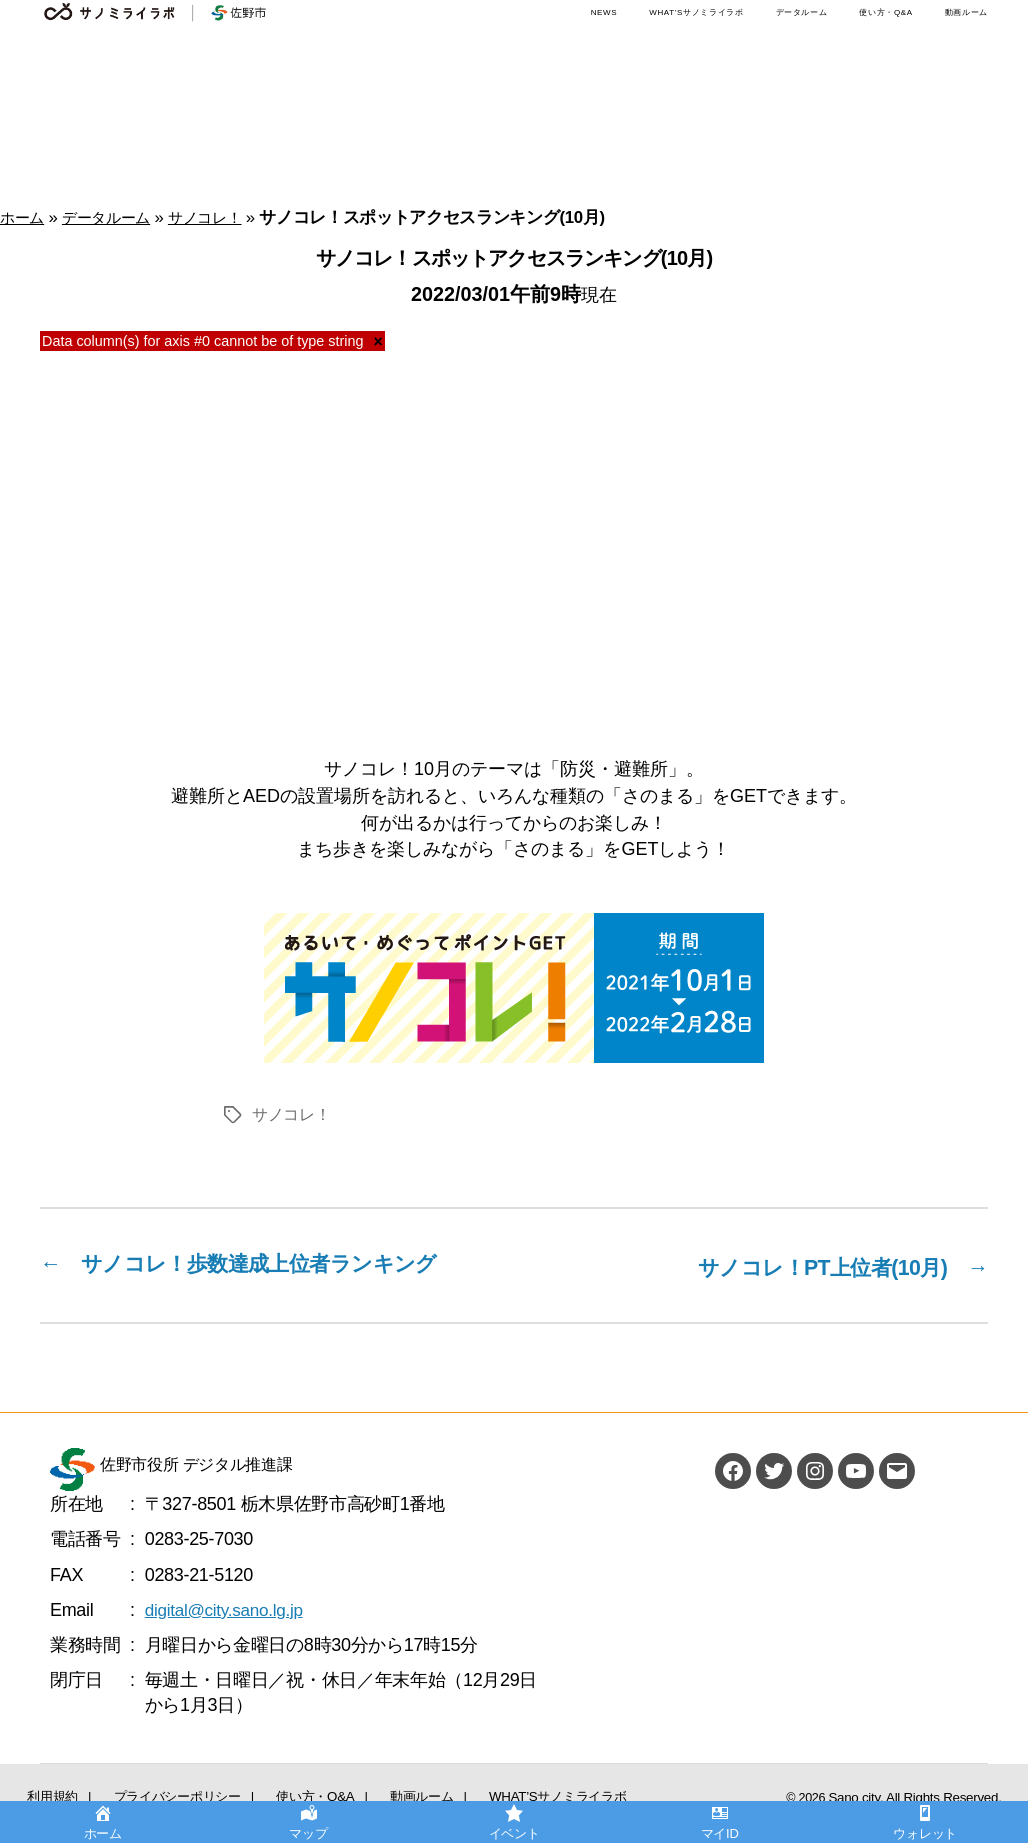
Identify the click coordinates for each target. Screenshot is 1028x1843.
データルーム (802, 12)
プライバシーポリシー (139, 1791)
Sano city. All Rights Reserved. (921, 1796)
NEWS (604, 12)
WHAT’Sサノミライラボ (696, 12)
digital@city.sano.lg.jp (228, 1608)
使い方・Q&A (885, 12)
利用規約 (41, 1791)
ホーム (25, 217)
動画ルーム (966, 12)
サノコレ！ (227, 217)
